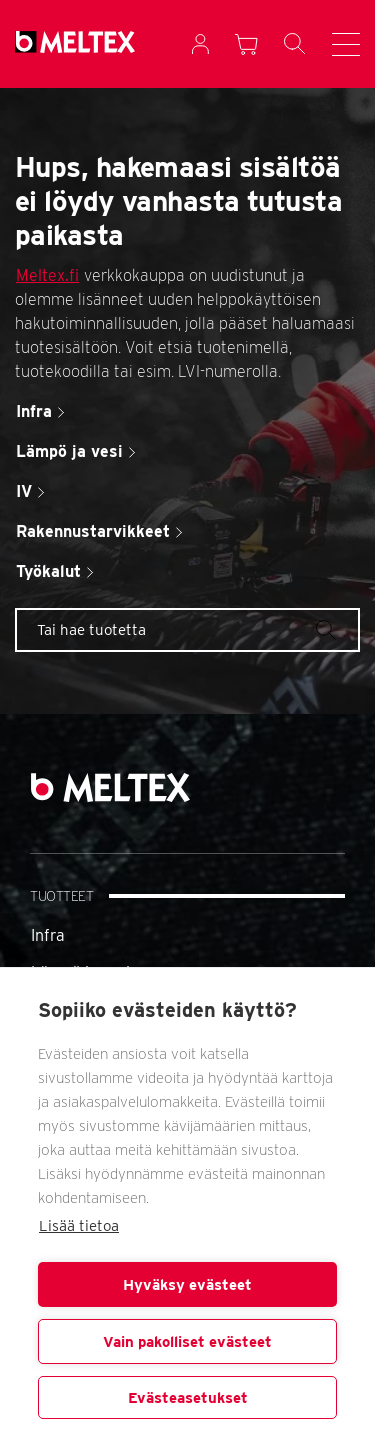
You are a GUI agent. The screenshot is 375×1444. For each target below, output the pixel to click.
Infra (48, 935)
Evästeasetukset (188, 1398)
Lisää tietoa (79, 1226)
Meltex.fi (47, 275)
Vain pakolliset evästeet (187, 1342)
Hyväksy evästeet (187, 1285)
